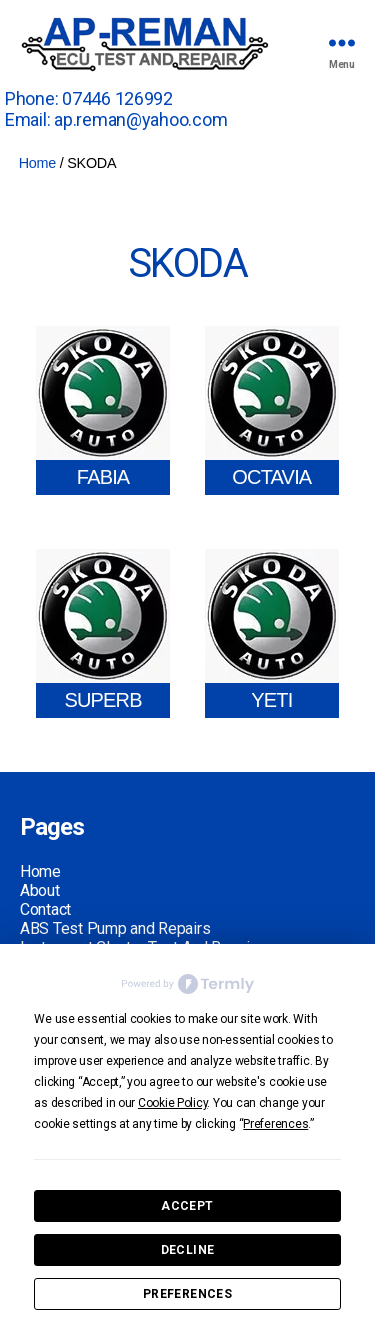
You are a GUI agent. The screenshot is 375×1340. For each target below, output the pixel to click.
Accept (187, 1206)
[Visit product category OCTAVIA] (272, 410)
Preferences (187, 1294)
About (40, 890)
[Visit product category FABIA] (103, 410)
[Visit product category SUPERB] (103, 633)
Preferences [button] (275, 1124)
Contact (45, 909)
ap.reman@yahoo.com (140, 119)
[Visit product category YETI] (272, 633)
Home (37, 163)
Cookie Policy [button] (173, 1103)
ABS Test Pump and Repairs (115, 928)
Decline (188, 1250)
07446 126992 (117, 98)
